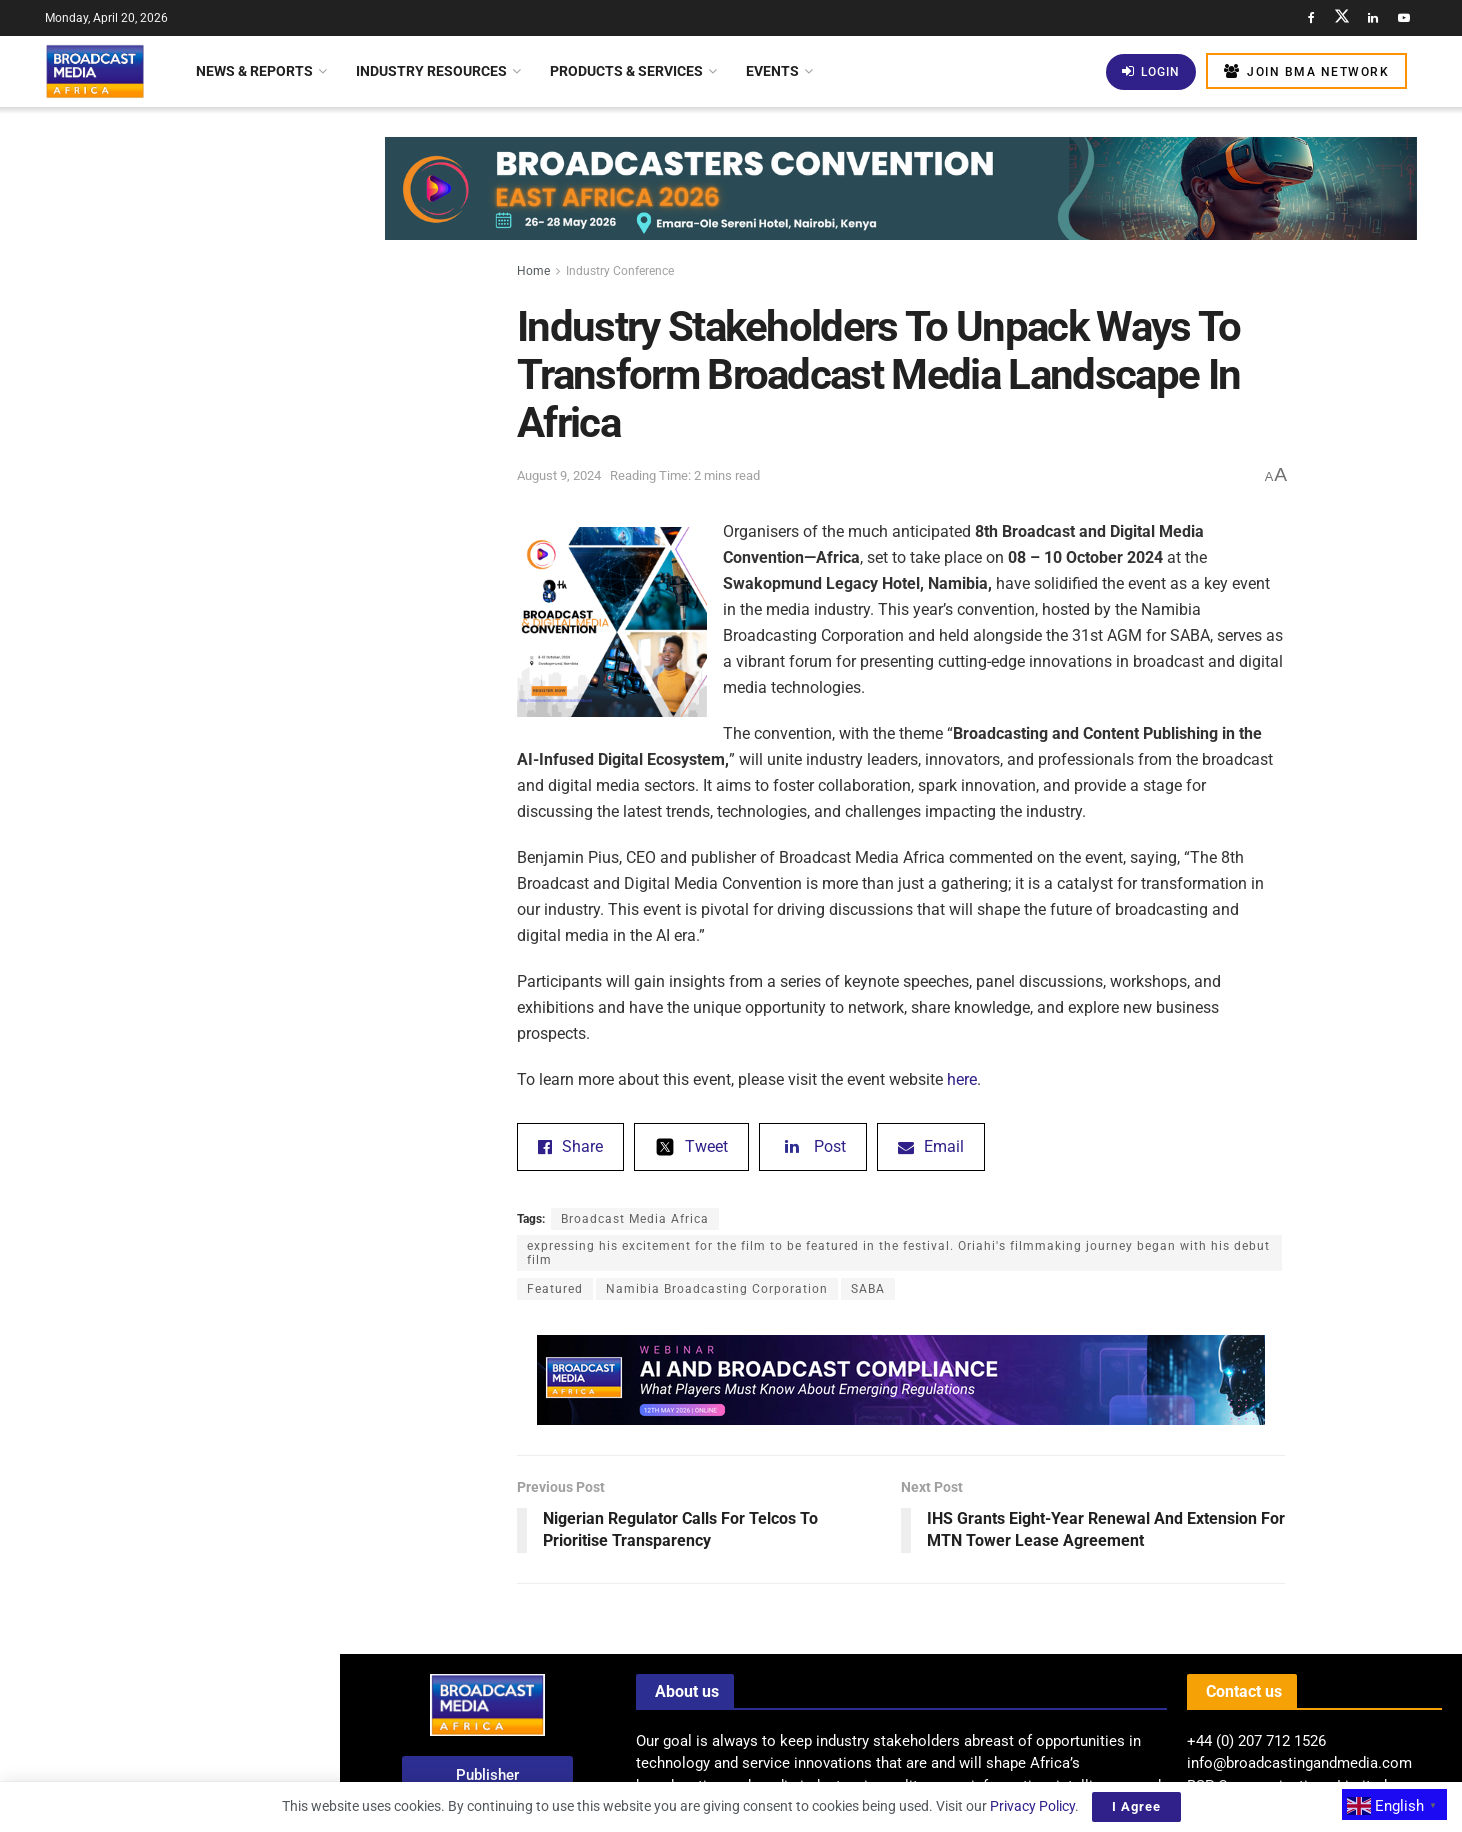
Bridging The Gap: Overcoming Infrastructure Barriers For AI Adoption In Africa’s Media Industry (213, 958)
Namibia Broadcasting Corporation (717, 1289)
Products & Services (626, 71)
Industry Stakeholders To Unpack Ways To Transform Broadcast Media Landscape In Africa (165, 204)
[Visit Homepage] (95, 71)
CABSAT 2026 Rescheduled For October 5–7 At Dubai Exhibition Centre (204, 666)
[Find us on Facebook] (1311, 18)
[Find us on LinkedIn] (1373, 18)
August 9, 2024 (559, 475)
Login (1151, 71)
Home (533, 271)
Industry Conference (620, 271)
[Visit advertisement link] (169, 773)
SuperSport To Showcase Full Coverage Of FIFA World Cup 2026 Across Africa (210, 447)
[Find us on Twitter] (1342, 18)
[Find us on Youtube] (1404, 18)
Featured (555, 1289)
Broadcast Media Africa (635, 1219)
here (962, 1079)
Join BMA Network (1306, 71)
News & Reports (254, 71)
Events (772, 71)
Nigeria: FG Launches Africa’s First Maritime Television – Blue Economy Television (211, 1202)
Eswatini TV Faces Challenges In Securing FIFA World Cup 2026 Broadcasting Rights (204, 1421)
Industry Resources (431, 71)
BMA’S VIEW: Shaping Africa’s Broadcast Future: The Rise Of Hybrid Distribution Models (197, 334)
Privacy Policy (1032, 1806)
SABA (868, 1289)
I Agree (1136, 1806)
